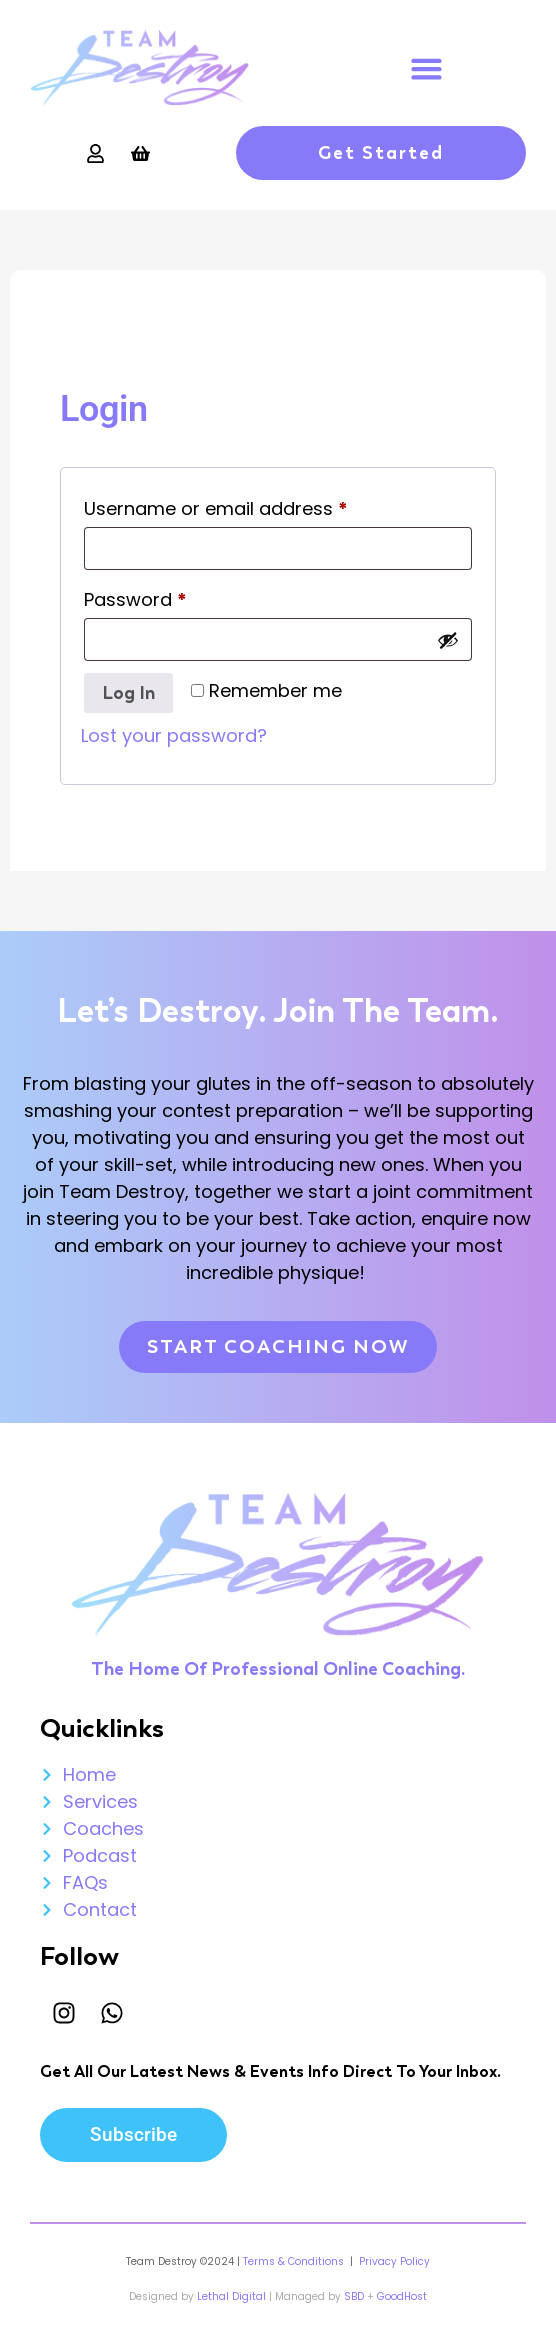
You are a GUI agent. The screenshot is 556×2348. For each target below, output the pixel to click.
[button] (427, 68)
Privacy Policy (393, 2261)
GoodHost (402, 2296)
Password (174, 597)
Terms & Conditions (293, 2261)
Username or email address (255, 506)
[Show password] (448, 640)
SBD (354, 2296)
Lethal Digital (231, 2296)
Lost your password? (174, 735)
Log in (128, 692)
